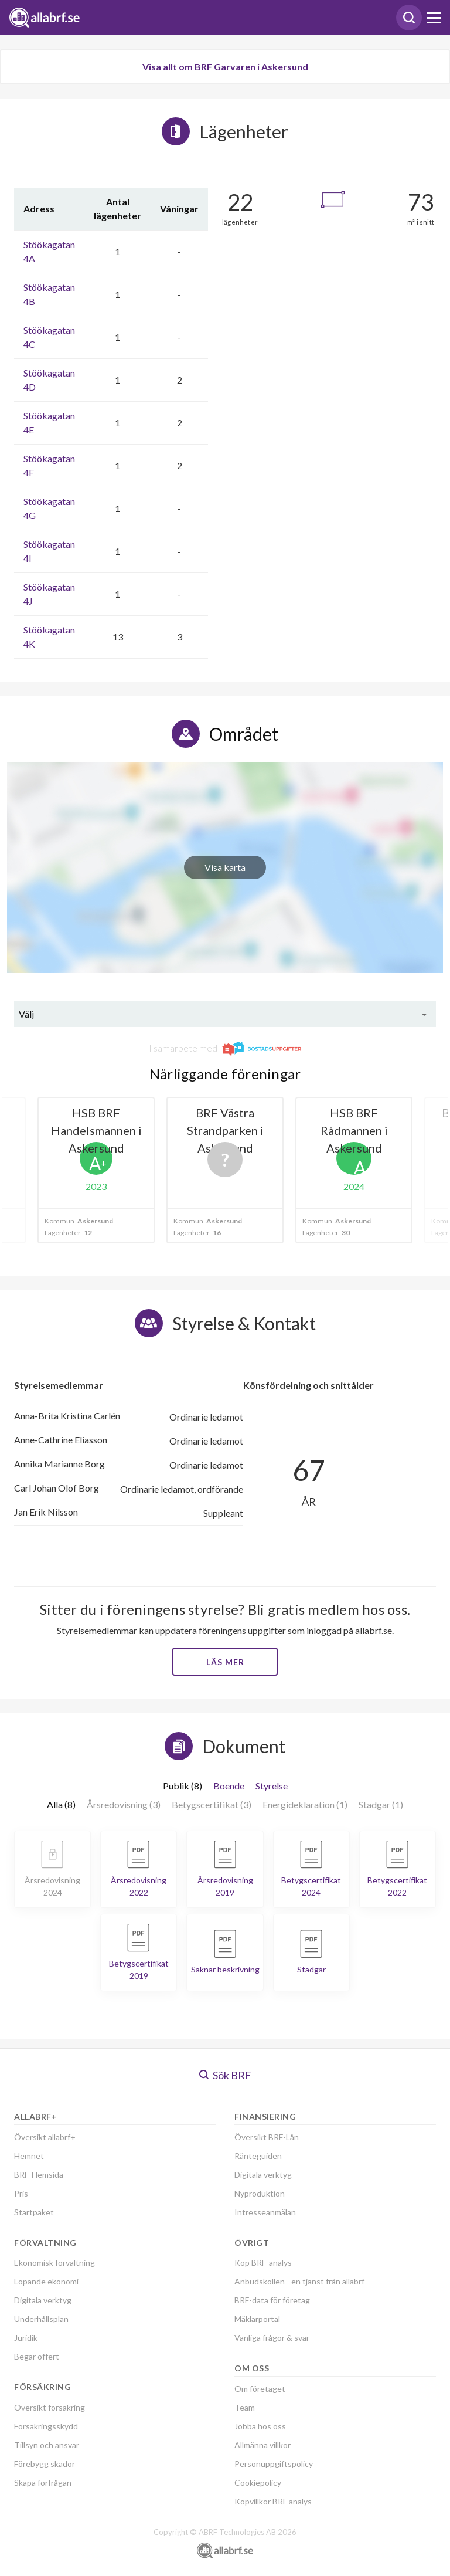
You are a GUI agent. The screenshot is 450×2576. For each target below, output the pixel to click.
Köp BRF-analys (263, 2262)
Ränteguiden (258, 2156)
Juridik (26, 2338)
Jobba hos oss (260, 2426)
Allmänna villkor (262, 2445)
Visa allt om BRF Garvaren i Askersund (225, 66)
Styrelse (271, 1785)
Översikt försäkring (49, 2407)
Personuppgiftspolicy (273, 2464)
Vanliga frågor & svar (271, 2338)
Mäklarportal (257, 2319)
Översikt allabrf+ (45, 2137)
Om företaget (259, 2389)
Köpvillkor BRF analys (273, 2501)
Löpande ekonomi (46, 2281)
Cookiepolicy (257, 2482)
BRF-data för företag (272, 2300)
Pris (21, 2193)
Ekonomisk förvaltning (54, 2262)
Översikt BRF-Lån (266, 2137)
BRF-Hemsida (38, 2175)
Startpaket (34, 2212)
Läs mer (225, 1662)
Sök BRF (225, 2075)
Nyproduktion (259, 2193)
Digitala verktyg (42, 2300)
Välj (26, 1013)
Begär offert (36, 2356)
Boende (228, 1785)
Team (244, 2407)
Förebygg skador (44, 2464)
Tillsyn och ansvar (46, 2445)
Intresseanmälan (265, 2212)
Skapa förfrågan (42, 2482)
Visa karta (225, 867)
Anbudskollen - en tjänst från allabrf (299, 2281)
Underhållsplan (41, 2319)
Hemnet (29, 2156)
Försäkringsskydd (46, 2426)
